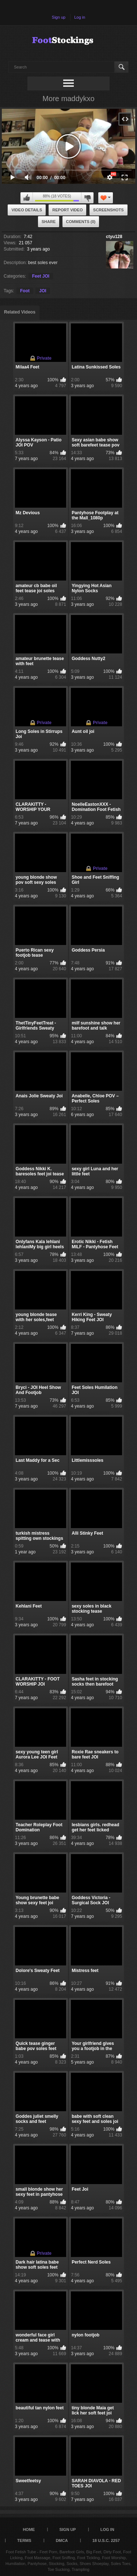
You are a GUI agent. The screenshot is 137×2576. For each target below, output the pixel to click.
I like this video (26, 197)
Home (29, 2529)
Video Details (26, 210)
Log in (79, 17)
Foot (25, 290)
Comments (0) (81, 221)
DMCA (62, 2540)
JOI (42, 290)
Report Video (67, 210)
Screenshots (108, 210)
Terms (24, 2540)
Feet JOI (40, 276)
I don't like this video (87, 197)
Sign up (58, 17)
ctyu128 (114, 236)
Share (49, 221)
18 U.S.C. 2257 (106, 2540)
